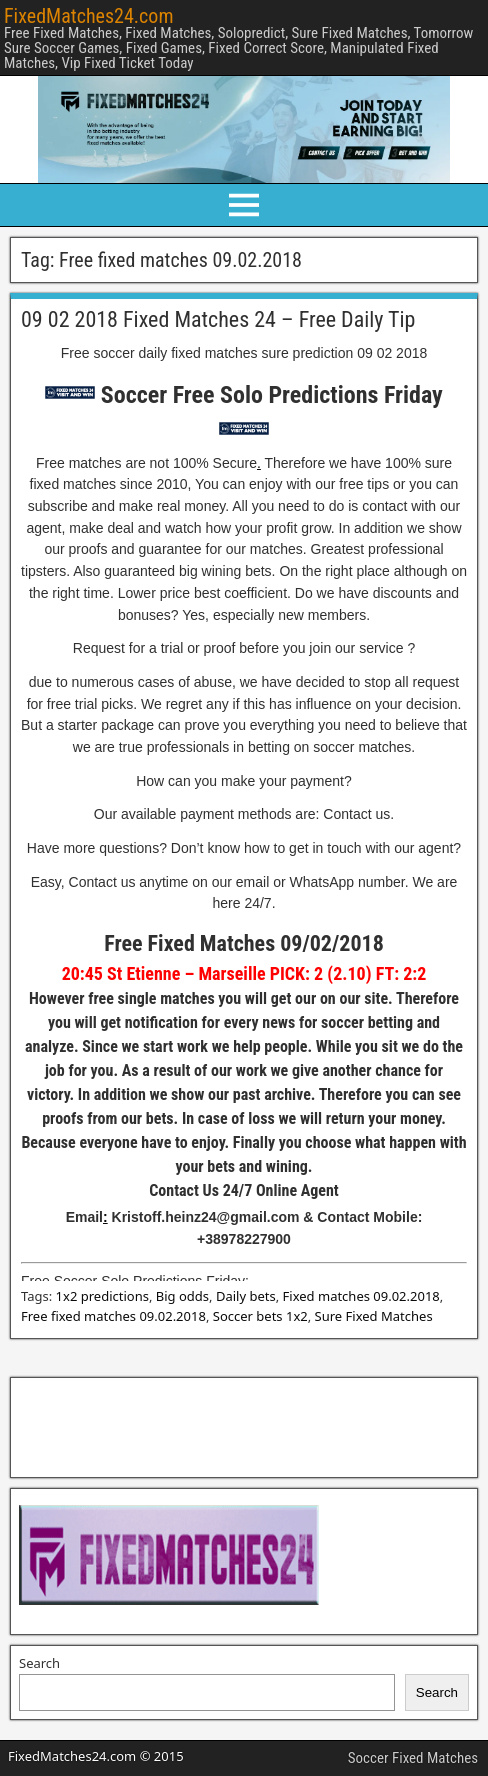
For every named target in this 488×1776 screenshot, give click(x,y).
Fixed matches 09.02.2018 (361, 1296)
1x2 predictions (102, 1296)
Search (39, 1663)
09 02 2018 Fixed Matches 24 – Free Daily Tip (218, 319)
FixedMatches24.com (88, 16)
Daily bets (246, 1296)
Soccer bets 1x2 (260, 1316)
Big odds (182, 1296)
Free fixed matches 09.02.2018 (113, 1316)
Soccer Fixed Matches (413, 1758)
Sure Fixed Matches (374, 1316)
